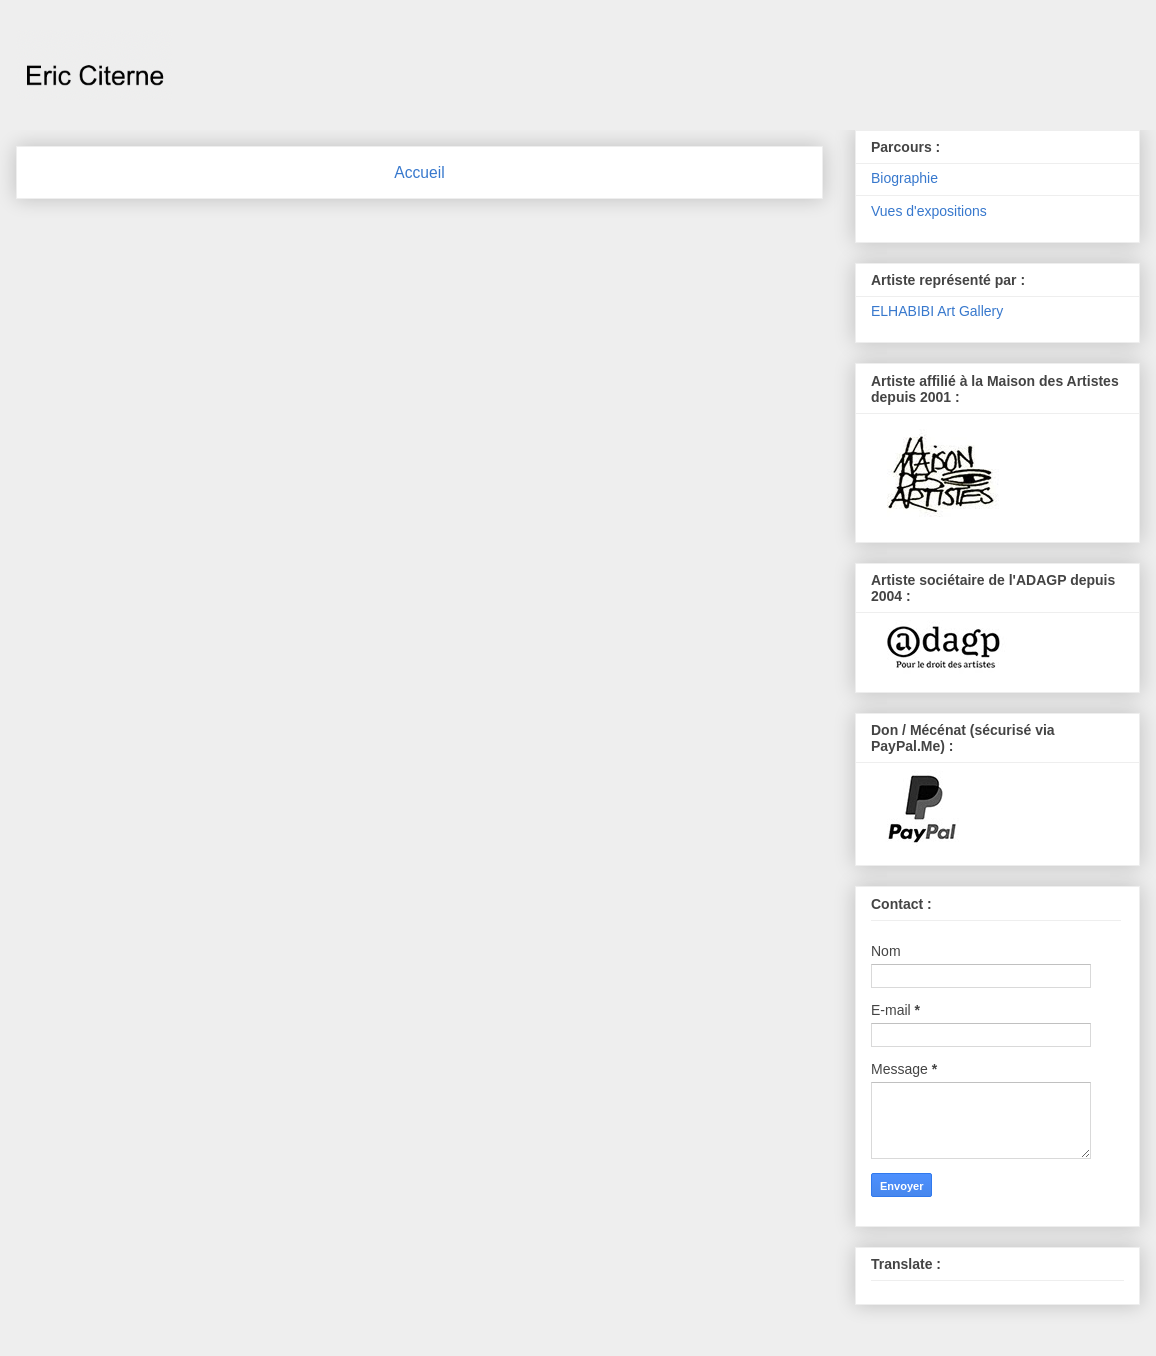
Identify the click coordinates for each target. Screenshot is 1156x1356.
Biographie (904, 178)
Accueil (419, 172)
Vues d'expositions (929, 211)
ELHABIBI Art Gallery (937, 311)
